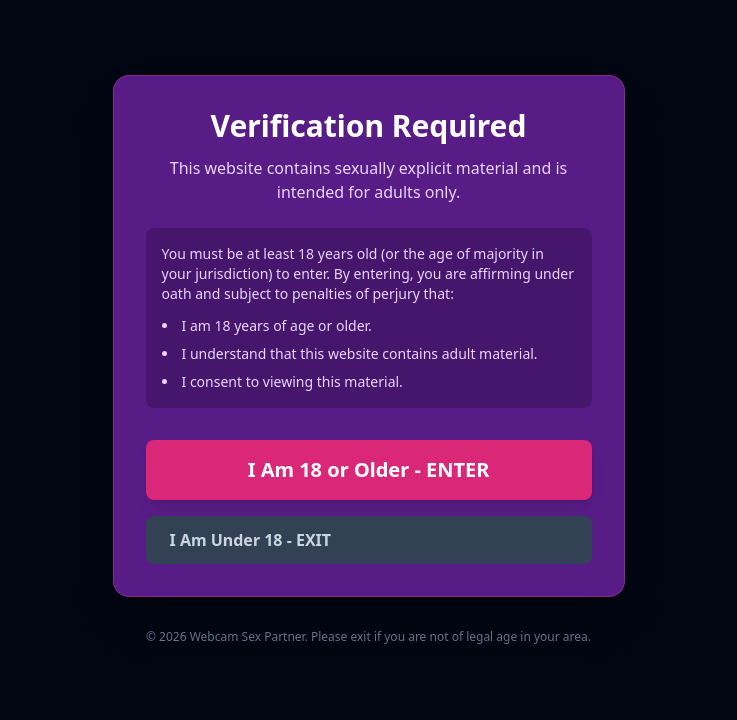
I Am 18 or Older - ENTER (369, 469)
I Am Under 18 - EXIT (251, 540)
